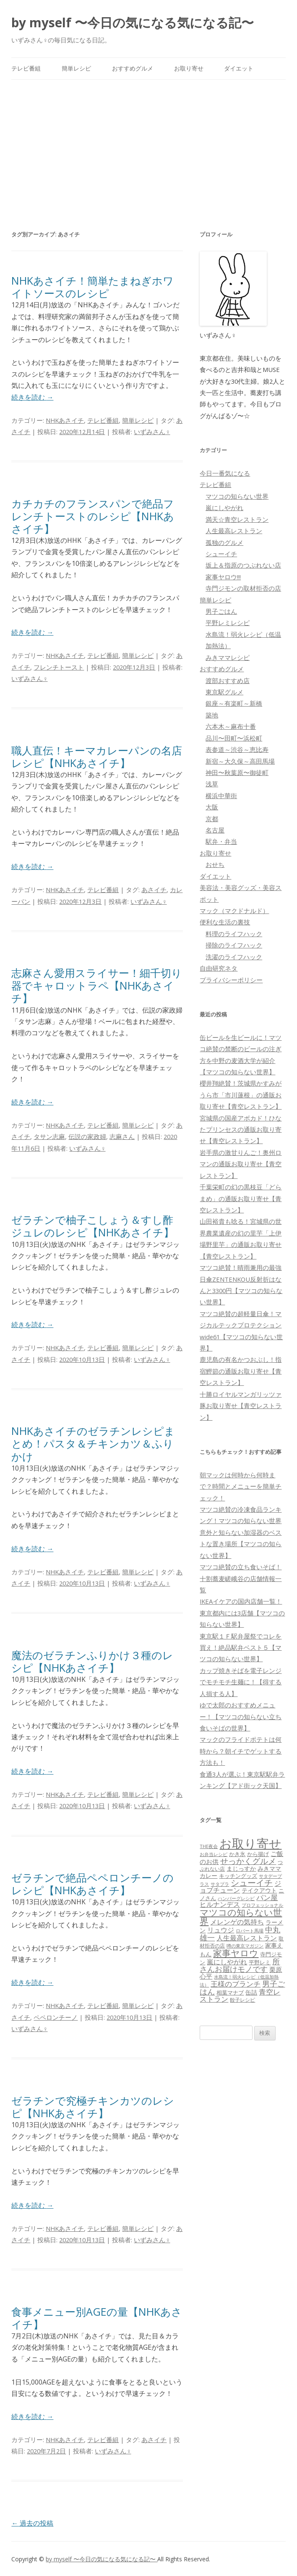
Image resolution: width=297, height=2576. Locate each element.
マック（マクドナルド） (234, 910)
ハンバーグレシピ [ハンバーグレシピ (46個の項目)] (236, 1898)
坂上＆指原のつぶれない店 (243, 565)
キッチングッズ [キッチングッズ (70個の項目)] (238, 1876)
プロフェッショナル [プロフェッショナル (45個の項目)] (262, 1905)
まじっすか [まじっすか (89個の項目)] (241, 1868)
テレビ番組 (26, 68)
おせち (215, 864)
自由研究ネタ (218, 968)
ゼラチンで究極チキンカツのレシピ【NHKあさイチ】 (92, 2106)
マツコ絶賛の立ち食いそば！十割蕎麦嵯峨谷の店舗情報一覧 (240, 1578)
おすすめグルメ (132, 68)
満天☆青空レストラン (237, 519)
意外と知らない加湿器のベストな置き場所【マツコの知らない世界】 (240, 1544)
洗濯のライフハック (234, 957)
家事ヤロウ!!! (223, 577)
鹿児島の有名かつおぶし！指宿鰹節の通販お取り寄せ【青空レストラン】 (240, 1371)
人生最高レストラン (234, 530)
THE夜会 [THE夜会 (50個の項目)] (209, 1846)
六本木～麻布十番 (231, 726)
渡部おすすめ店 (228, 680)
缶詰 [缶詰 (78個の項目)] (251, 1992)
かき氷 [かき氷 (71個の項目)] (237, 1854)
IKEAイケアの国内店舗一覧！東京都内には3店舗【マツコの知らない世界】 (242, 1612)
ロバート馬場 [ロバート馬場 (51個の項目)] (249, 1930)
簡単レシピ (76, 68)
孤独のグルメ (224, 542)
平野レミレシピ (228, 622)
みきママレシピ (228, 657)
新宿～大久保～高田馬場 (240, 761)
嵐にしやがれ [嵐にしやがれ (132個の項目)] (227, 1961)
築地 (212, 715)
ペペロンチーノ (56, 2017)
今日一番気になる (225, 473)
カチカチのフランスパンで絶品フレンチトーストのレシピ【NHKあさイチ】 (92, 516)
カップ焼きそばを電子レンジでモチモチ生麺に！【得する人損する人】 (240, 1682)
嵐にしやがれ (224, 507)
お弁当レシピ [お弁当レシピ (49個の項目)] (213, 1854)
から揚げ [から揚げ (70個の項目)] (258, 1854)
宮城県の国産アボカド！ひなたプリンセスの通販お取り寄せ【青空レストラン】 (240, 1129)
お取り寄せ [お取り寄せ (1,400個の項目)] (250, 1843)
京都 (212, 818)
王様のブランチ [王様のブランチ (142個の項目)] (236, 1984)
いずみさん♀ (152, 431)
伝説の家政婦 (87, 1136)
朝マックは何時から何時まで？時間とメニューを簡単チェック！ (240, 1486)
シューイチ (221, 554)
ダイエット (238, 68)
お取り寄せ (188, 68)
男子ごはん (221, 611)
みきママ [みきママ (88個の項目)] (269, 1868)
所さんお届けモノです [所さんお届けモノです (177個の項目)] (240, 1965)
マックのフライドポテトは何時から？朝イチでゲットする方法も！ (240, 1751)
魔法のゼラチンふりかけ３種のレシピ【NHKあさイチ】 (92, 1661)
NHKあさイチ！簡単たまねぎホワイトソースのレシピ (92, 286)
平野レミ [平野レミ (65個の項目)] (260, 1962)
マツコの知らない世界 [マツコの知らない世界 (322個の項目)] (241, 1916)
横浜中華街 (221, 795)
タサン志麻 (49, 1136)
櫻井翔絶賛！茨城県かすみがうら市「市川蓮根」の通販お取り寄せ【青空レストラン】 (240, 1094)
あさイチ (154, 889)
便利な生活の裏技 (225, 922)
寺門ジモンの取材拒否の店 (243, 588)
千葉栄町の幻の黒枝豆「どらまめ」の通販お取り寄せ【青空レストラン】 (240, 1198)
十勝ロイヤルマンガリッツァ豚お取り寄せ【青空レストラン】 (240, 1406)
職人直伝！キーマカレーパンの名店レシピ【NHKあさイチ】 (96, 756)
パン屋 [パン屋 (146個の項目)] (267, 1897)
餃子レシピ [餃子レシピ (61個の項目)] (242, 1999)
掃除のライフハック (234, 945)
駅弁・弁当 (221, 841)
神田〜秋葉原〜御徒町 (237, 772)
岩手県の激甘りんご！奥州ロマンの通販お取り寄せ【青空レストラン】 (240, 1164)
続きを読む (32, 397)
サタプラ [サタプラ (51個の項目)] (220, 1884)
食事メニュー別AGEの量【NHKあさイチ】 (96, 2317)
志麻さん (122, 1136)
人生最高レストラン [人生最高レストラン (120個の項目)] (246, 1937)
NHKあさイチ (65, 420)
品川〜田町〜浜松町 (234, 738)
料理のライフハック (234, 933)
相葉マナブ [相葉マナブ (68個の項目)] (230, 1992)
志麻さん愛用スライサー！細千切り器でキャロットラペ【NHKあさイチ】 (96, 985)
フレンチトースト (59, 667)
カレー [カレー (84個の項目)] (208, 1876)
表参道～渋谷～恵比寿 (237, 749)
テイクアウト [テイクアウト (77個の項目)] (259, 1890)
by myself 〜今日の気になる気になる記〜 (132, 22)
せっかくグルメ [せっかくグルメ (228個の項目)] (248, 1861)
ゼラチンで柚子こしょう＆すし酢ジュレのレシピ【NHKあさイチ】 (92, 1225)
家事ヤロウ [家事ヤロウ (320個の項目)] (235, 1953)
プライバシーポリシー (231, 980)
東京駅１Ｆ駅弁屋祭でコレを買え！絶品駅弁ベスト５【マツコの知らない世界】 (240, 1647)
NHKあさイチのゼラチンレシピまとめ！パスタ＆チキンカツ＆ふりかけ (93, 1443)
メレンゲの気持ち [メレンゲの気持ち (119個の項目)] (237, 1922)
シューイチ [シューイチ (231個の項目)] (252, 1882)
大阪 (212, 807)
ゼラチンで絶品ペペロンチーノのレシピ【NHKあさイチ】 (92, 1883)
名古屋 (215, 830)
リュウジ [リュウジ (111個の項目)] (220, 1930)
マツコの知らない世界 (237, 496)
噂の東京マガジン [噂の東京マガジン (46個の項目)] (245, 1945)
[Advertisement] (149, 143)
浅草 (212, 784)
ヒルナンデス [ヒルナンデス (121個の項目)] (220, 1904)
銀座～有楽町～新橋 (234, 703)
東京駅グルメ (224, 692)
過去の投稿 (32, 2523)
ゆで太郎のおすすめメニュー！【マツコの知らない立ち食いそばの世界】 (240, 1716)
